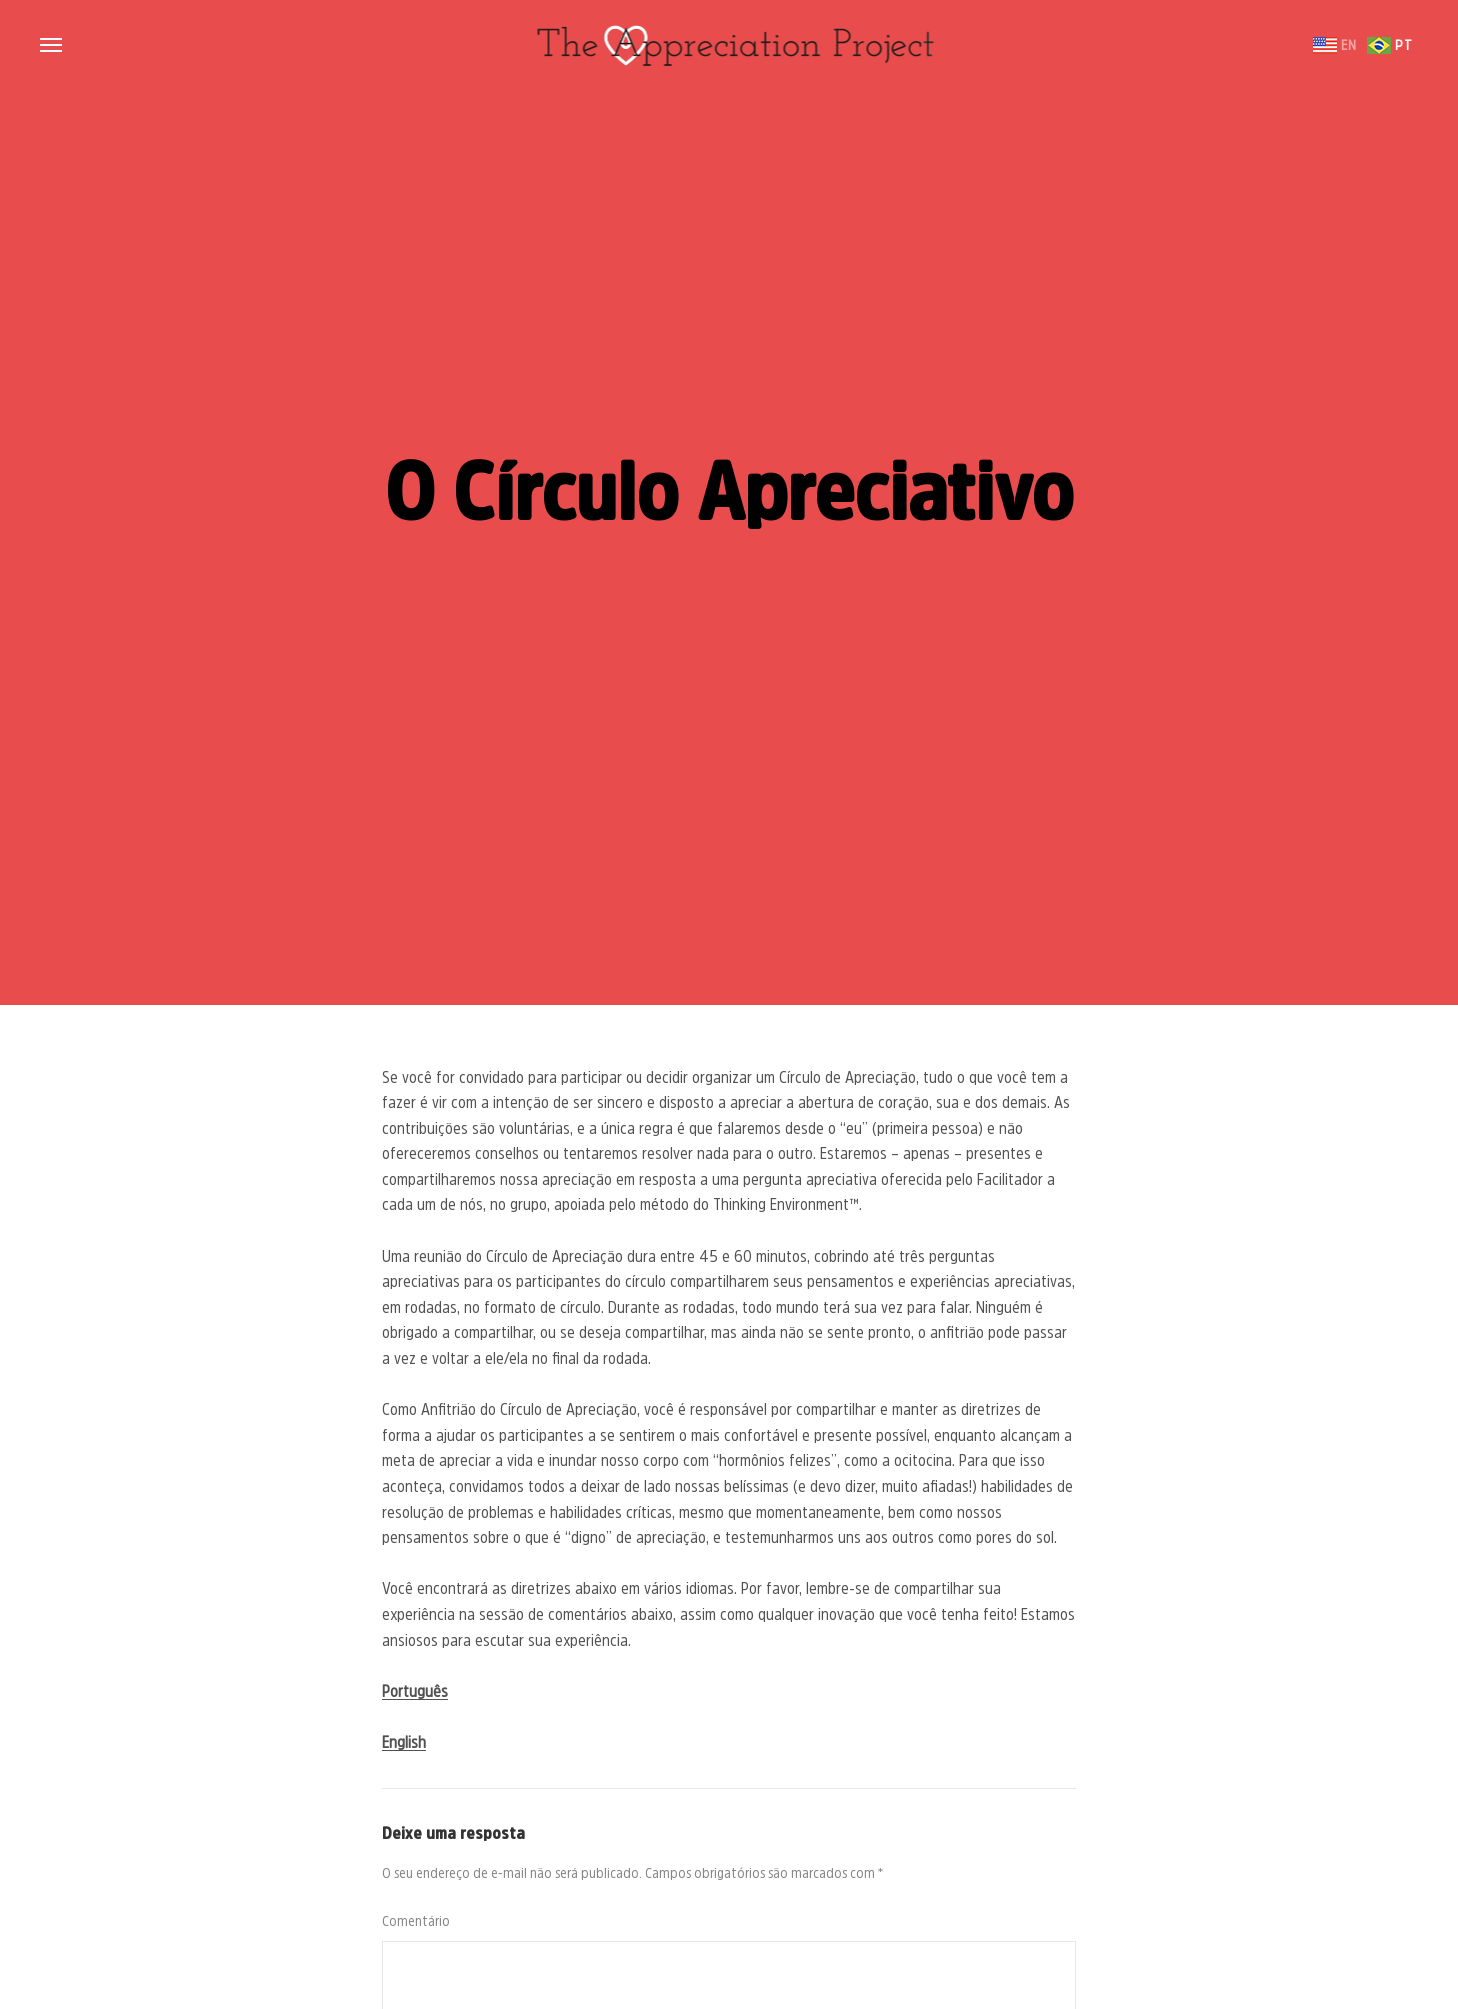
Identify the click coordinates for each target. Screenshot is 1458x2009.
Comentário (416, 1921)
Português (415, 1691)
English (404, 1742)
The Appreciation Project (729, 45)
